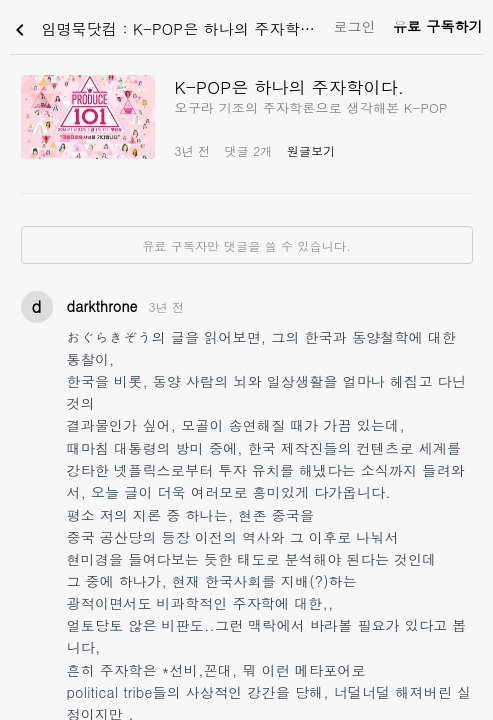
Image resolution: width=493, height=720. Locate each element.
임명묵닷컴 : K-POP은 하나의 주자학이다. (167, 30)
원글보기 (311, 150)
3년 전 (167, 306)
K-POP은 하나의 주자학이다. (290, 87)
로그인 (354, 26)
